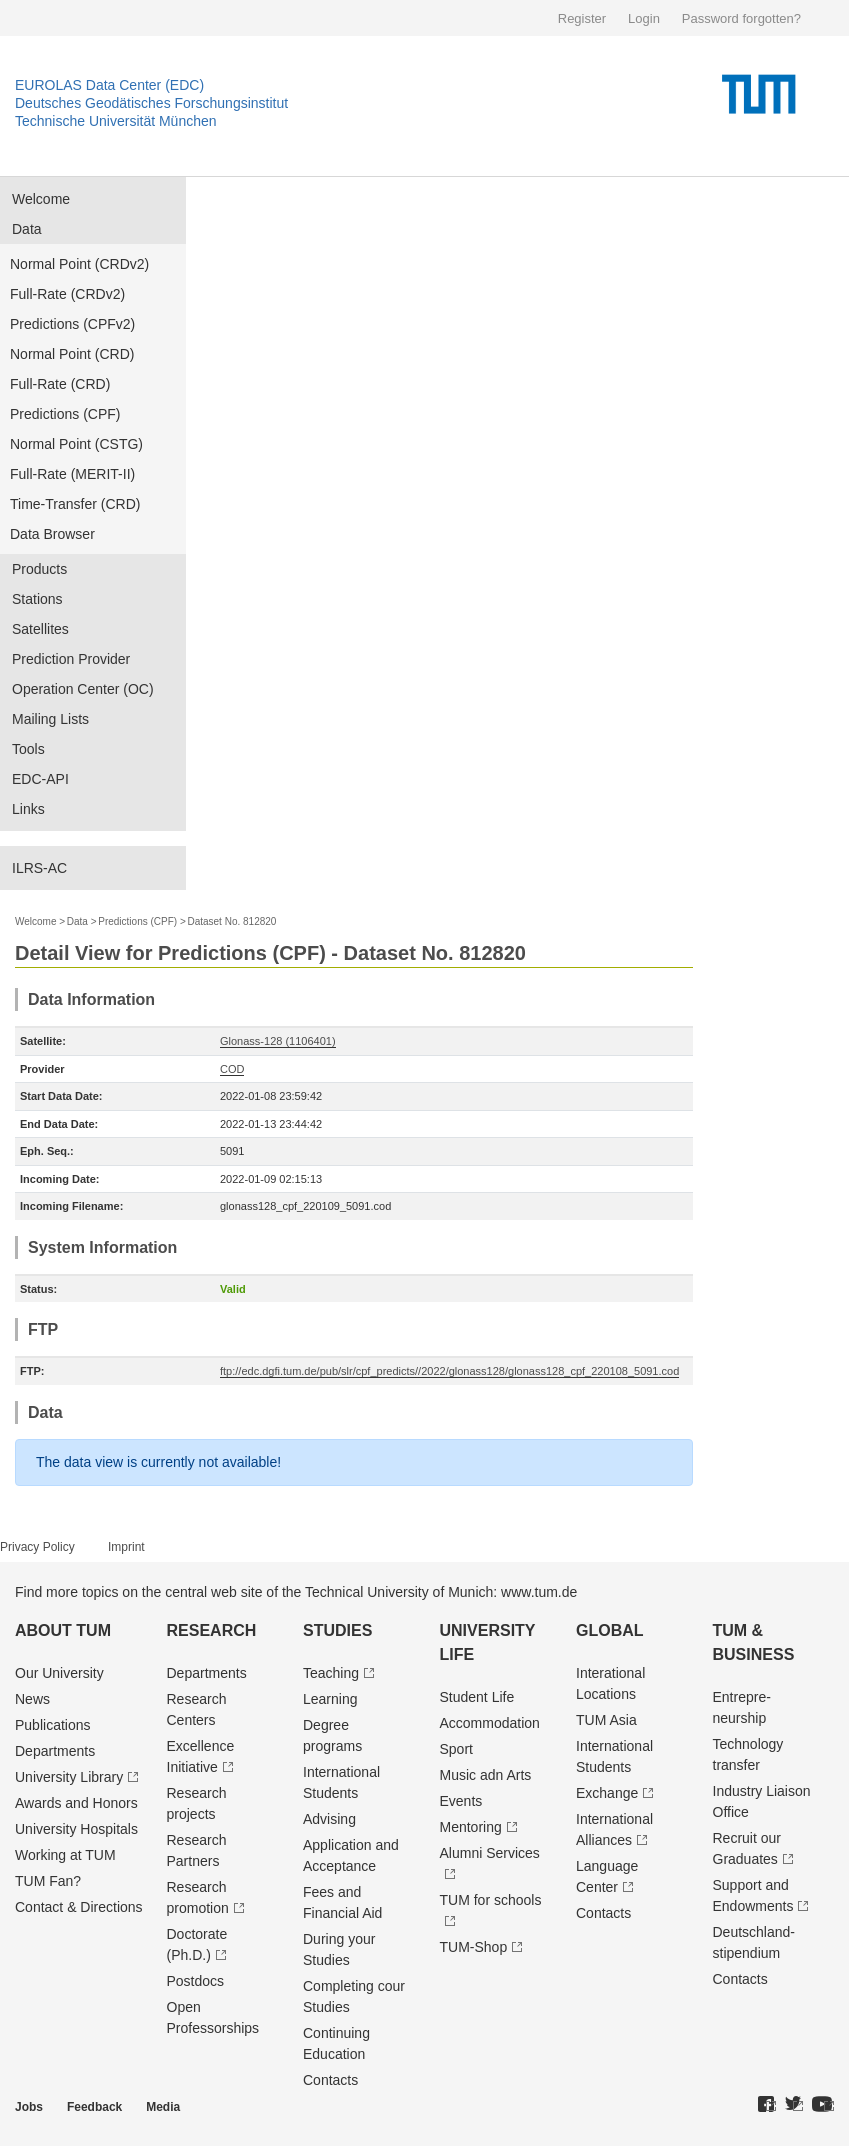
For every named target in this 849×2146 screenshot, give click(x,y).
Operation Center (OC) (83, 689)
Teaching (331, 1673)
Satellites (40, 629)
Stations (37, 599)
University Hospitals (76, 1829)
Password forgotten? (741, 18)
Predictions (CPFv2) (72, 324)
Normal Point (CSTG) (76, 444)
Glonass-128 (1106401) (278, 1041)
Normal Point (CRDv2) (79, 264)
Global (610, 1630)
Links (28, 809)
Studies (337, 1630)
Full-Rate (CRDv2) (67, 294)
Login (644, 18)
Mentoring (471, 1827)
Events (461, 1801)
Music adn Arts (486, 1775)
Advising (329, 1819)
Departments (55, 1751)
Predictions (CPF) (65, 414)
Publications (53, 1725)
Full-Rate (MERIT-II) (72, 474)
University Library (69, 1777)
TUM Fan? (48, 1881)
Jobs (29, 2107)
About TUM (63, 1630)
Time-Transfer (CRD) (75, 504)
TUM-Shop (474, 1947)
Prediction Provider (71, 659)
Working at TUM (65, 1855)
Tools (28, 749)
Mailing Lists (50, 719)
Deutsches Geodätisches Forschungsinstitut (151, 103)
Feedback (94, 2107)
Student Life (477, 1697)
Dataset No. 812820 (231, 921)
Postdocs (196, 1981)
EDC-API (40, 779)
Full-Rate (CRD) (60, 384)
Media (163, 2107)
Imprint (126, 1547)
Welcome (41, 199)
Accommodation (490, 1723)
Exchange (607, 1793)
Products (39, 569)
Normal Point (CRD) (72, 354)
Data (27, 229)
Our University (59, 1673)
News (32, 1699)
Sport (456, 1749)
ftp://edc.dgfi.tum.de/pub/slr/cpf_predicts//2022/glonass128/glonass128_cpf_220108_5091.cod (449, 1371)
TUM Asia (606, 1720)
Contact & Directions (79, 1907)
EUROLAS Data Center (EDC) (109, 85)
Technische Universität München (116, 121)
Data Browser (52, 534)
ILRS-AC (39, 868)
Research (212, 1630)
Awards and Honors (76, 1803)
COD (232, 1069)
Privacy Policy (37, 1547)
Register (582, 18)
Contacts (330, 2080)
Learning (330, 1699)
